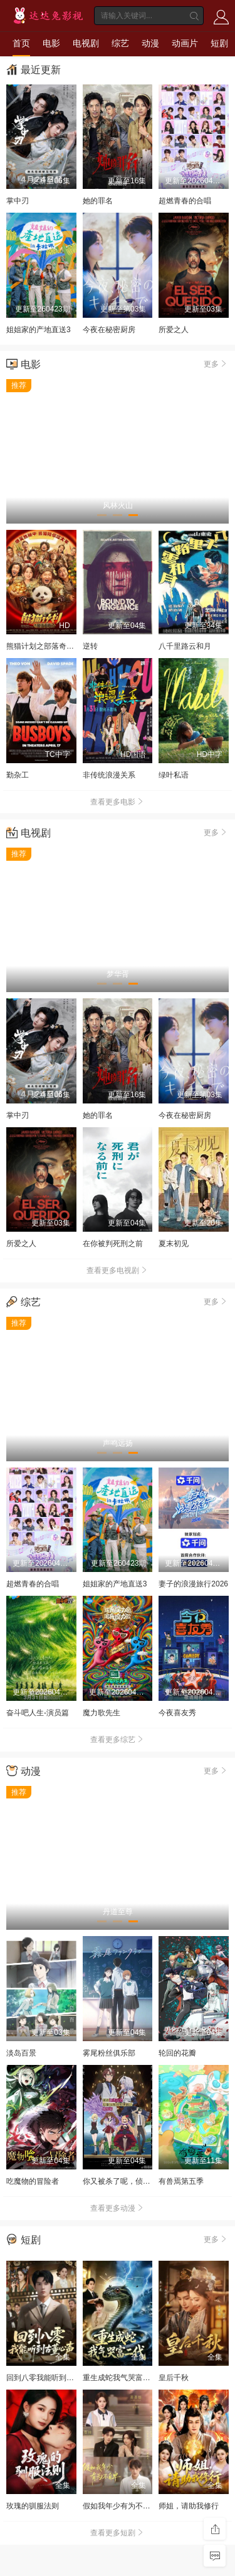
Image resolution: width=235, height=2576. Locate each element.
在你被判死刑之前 (113, 1243)
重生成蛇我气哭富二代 (120, 2377)
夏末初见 (174, 1243)
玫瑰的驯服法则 (32, 2506)
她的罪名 (98, 200)
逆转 (90, 646)
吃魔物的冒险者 (32, 2181)
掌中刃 (17, 200)
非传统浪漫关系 (109, 775)
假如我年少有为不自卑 (120, 2506)
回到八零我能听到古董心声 (51, 2377)
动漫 (150, 43)
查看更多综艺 (117, 1739)
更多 (216, 363)
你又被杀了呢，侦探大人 (124, 2181)
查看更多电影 (117, 802)
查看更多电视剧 (117, 1270)
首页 (21, 43)
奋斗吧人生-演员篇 (37, 1712)
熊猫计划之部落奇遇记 (43, 646)
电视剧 (86, 43)
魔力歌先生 (101, 1712)
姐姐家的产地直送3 (38, 329)
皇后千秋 (174, 2377)
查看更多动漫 (117, 2208)
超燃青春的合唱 (185, 200)
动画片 (185, 43)
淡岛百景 (21, 2053)
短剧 (219, 43)
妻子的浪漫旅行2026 (193, 1584)
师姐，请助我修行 (189, 2506)
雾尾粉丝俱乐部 (109, 2053)
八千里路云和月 (185, 646)
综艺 (120, 43)
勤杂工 (17, 775)
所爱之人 (174, 329)
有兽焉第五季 (181, 2181)
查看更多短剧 (117, 2532)
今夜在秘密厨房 (109, 329)
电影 (51, 43)
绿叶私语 (174, 775)
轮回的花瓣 (177, 2053)
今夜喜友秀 (177, 1712)
